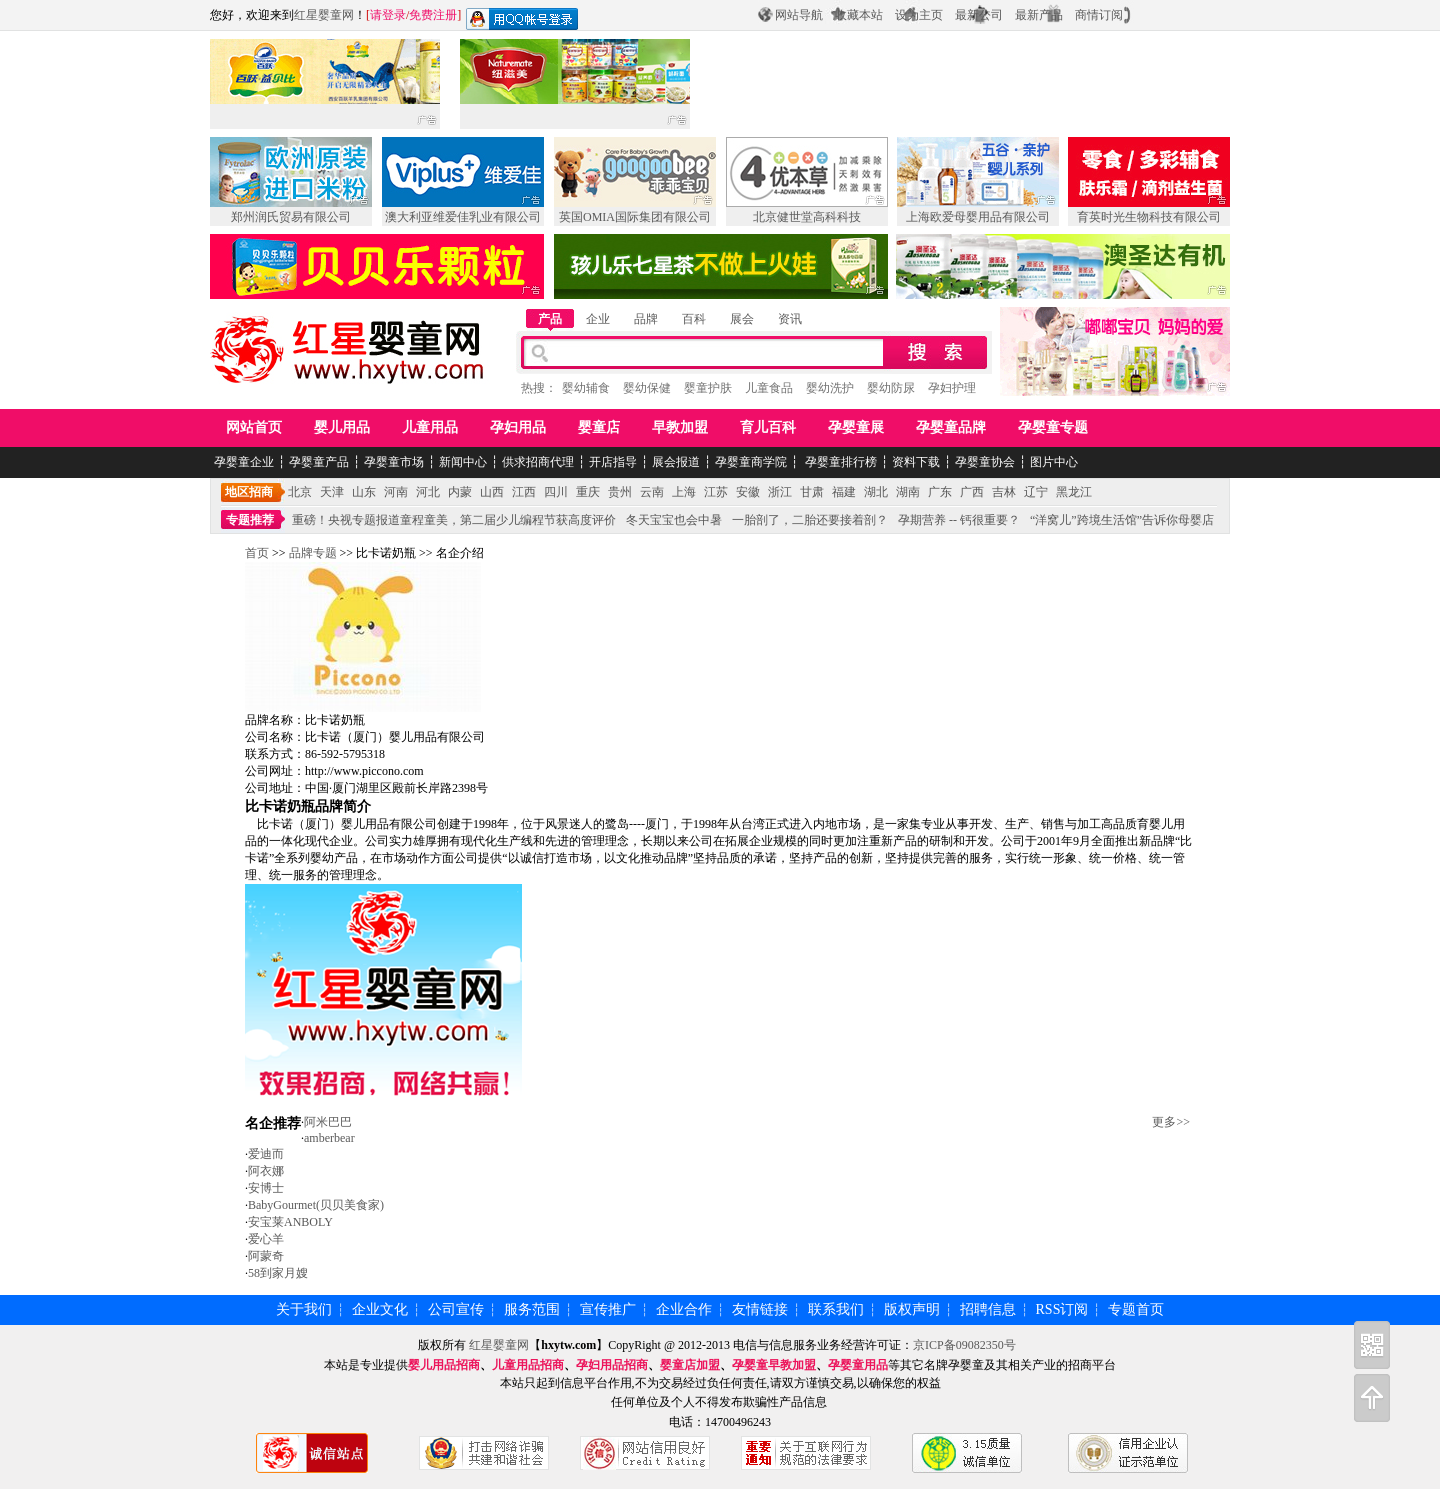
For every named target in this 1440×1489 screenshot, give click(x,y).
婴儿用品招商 (444, 1365)
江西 (524, 492)
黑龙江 (1074, 492)
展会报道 (676, 462)
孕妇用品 (518, 427)
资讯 (790, 319)
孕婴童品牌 (951, 427)
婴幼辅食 (586, 388)
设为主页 (919, 15)
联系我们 (836, 1309)
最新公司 (979, 15)
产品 (550, 319)
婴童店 (599, 427)
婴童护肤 (708, 388)
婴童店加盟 (690, 1365)
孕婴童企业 (244, 462)
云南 (652, 492)
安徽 (748, 492)
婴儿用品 (342, 427)
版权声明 (912, 1309)
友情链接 (760, 1309)
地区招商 (249, 492)
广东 (940, 492)
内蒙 (460, 492)
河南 (396, 492)
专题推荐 (250, 520)
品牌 (646, 319)
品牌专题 (313, 553)
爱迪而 (266, 1154)
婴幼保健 (647, 388)
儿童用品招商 (528, 1365)
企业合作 (684, 1309)
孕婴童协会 (985, 462)
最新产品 (1039, 15)
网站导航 (799, 15)
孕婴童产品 (319, 462)
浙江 (780, 492)
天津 (332, 492)
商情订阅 (1099, 15)
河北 (428, 492)
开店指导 (613, 462)
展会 (742, 319)
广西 (972, 492)
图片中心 (1054, 462)
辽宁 (1036, 492)
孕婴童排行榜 (839, 462)
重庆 (588, 492)
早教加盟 (680, 427)
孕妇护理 (952, 388)
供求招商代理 (538, 462)
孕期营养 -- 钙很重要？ (959, 520)
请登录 (388, 15)
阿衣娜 (266, 1171)
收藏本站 (859, 15)
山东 (364, 492)
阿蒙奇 (266, 1256)
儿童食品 (769, 388)
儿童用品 (430, 427)
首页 (257, 553)
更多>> (1171, 1122)
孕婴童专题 (1053, 427)
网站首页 (254, 427)
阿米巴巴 (328, 1122)
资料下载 (916, 462)
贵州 (620, 492)
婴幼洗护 (830, 388)
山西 (492, 492)
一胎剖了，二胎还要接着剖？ (810, 520)
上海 (684, 492)
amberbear (329, 1138)
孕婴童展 (856, 427)
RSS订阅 (1062, 1309)
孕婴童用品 (858, 1365)
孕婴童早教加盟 (774, 1365)
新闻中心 (463, 462)
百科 (694, 319)
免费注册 (433, 15)
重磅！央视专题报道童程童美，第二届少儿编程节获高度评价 (454, 520)
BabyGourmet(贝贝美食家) (316, 1205)
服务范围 (532, 1309)
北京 (300, 492)
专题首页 (1136, 1309)
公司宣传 (456, 1309)
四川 (556, 492)
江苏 (716, 492)
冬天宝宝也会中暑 (674, 520)
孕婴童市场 (394, 462)
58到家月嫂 (278, 1273)
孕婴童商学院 (751, 462)
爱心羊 (266, 1239)
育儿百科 (768, 427)
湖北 (876, 492)
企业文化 (380, 1309)
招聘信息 (988, 1309)
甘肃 (812, 492)
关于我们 (304, 1309)
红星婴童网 (324, 15)
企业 (598, 319)
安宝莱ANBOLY (290, 1222)
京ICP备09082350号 (964, 1345)
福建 (844, 492)
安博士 (266, 1188)
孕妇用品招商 (612, 1365)
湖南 (908, 492)
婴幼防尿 (891, 388)
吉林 (1004, 492)
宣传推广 (608, 1309)
